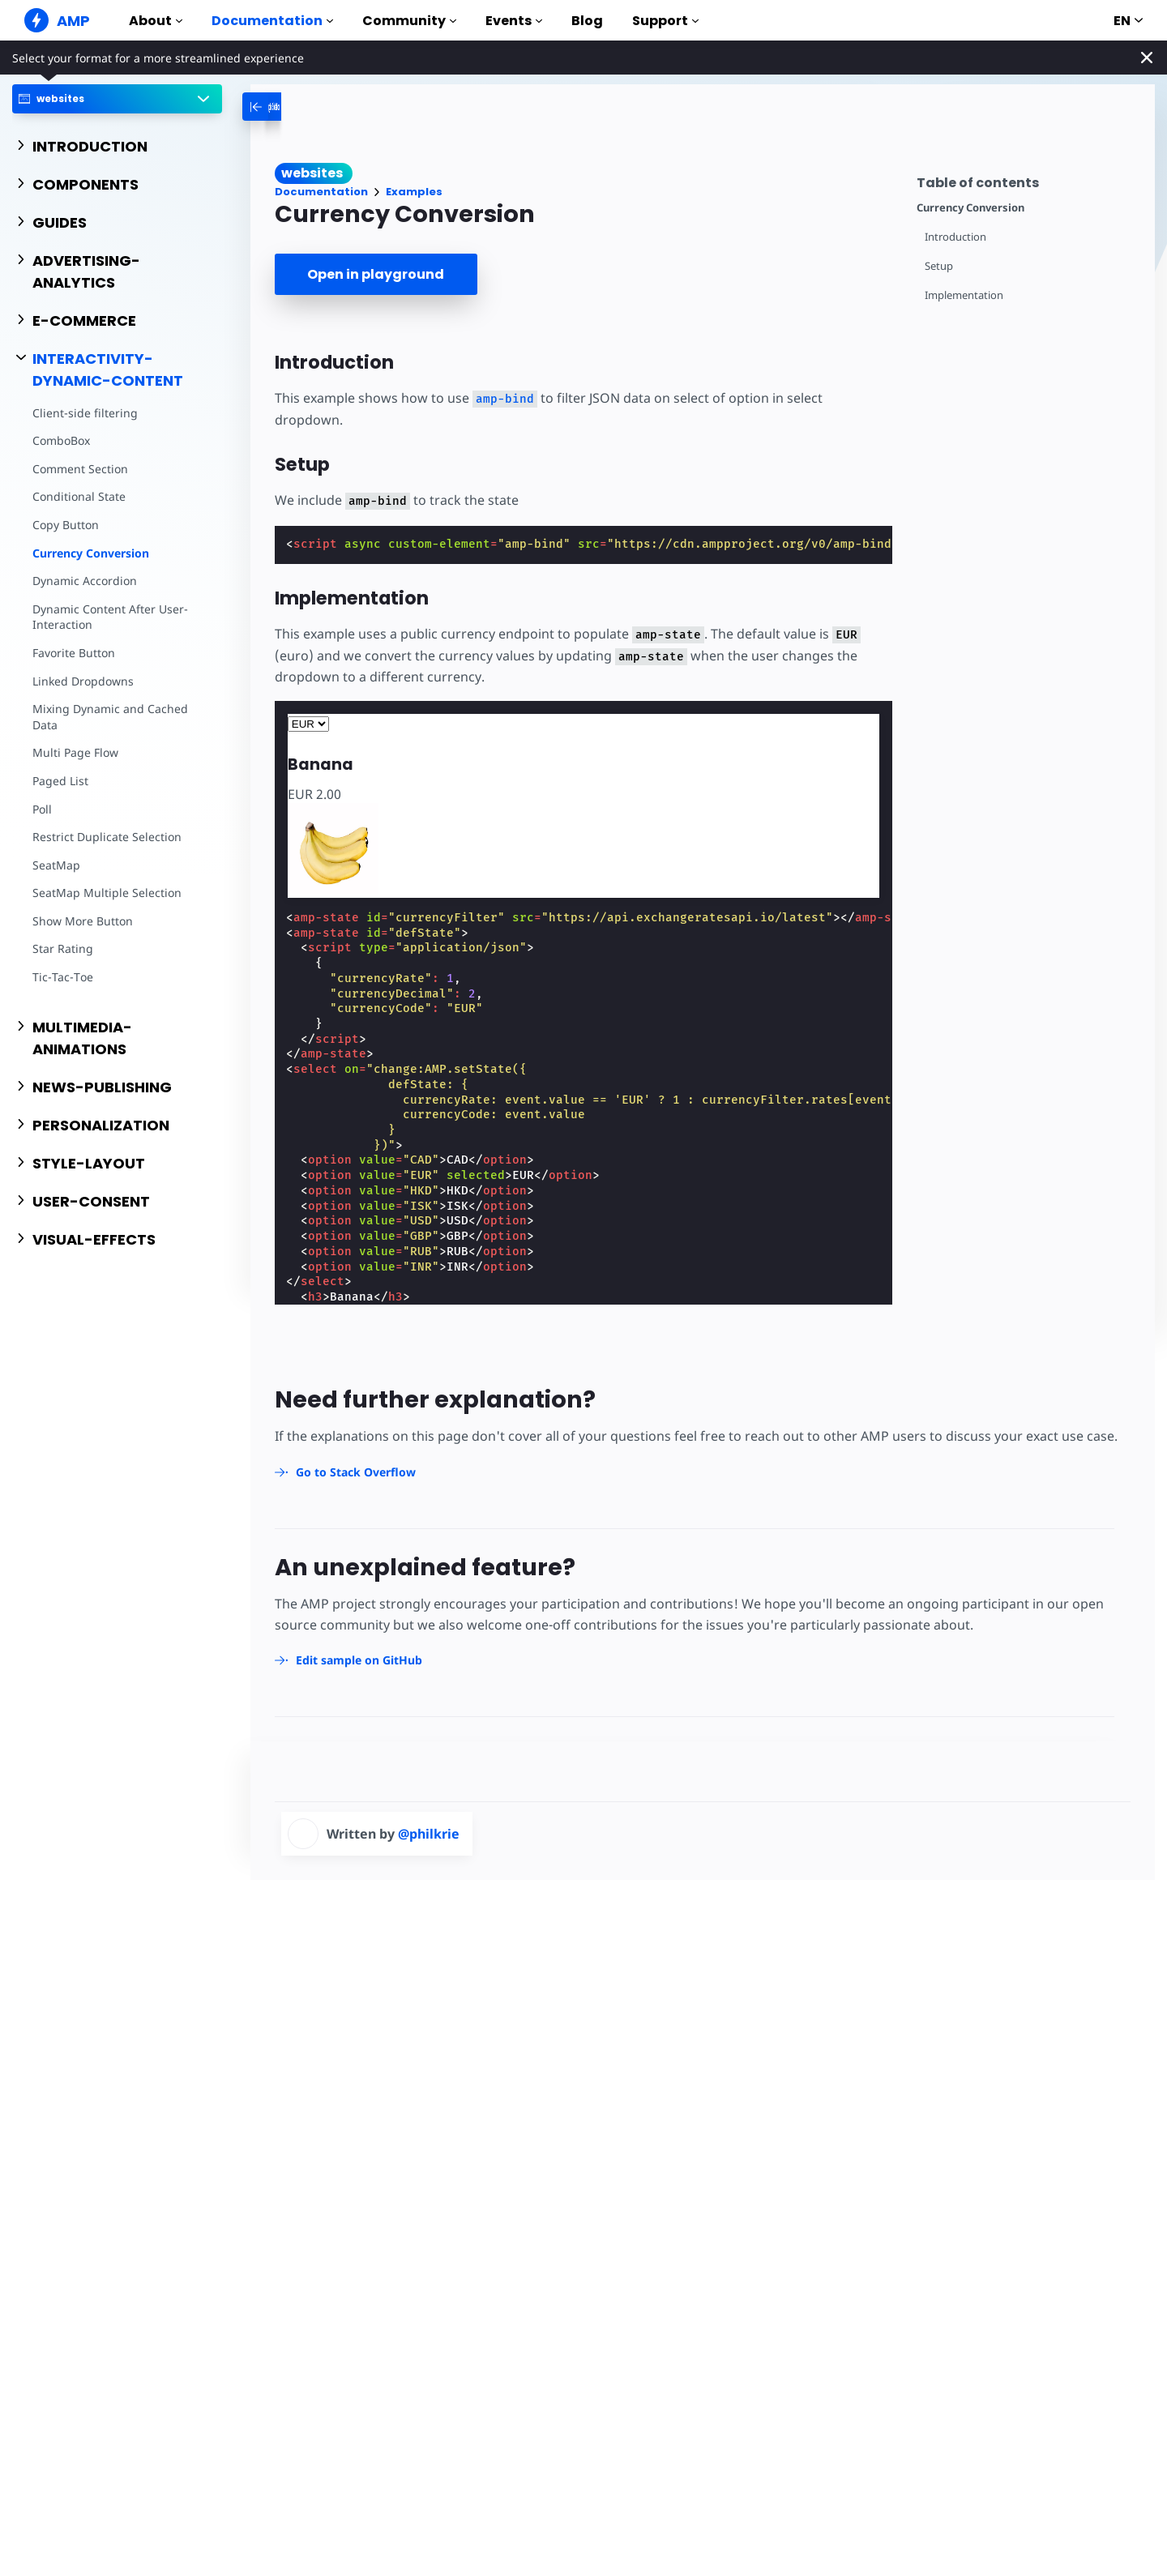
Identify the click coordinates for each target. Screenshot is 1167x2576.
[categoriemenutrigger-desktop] (301, 106)
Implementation (964, 295)
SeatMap (56, 865)
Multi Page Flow (75, 752)
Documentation (272, 20)
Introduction (955, 237)
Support (665, 20)
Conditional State (79, 496)
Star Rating (62, 948)
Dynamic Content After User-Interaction (110, 617)
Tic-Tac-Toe (62, 977)
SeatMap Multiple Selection (107, 892)
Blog (587, 20)
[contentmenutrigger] (1028, 180)
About (155, 20)
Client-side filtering (85, 413)
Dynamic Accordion (84, 580)
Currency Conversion (90, 553)
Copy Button (65, 524)
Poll (42, 809)
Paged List (60, 780)
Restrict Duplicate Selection (107, 836)
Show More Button (82, 921)
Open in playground (375, 274)
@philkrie (429, 1834)
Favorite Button (73, 652)
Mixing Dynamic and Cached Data (110, 717)
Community (409, 20)
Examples (414, 191)
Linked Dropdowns (83, 681)
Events (513, 20)
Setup (939, 266)
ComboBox (61, 440)
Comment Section (80, 468)
